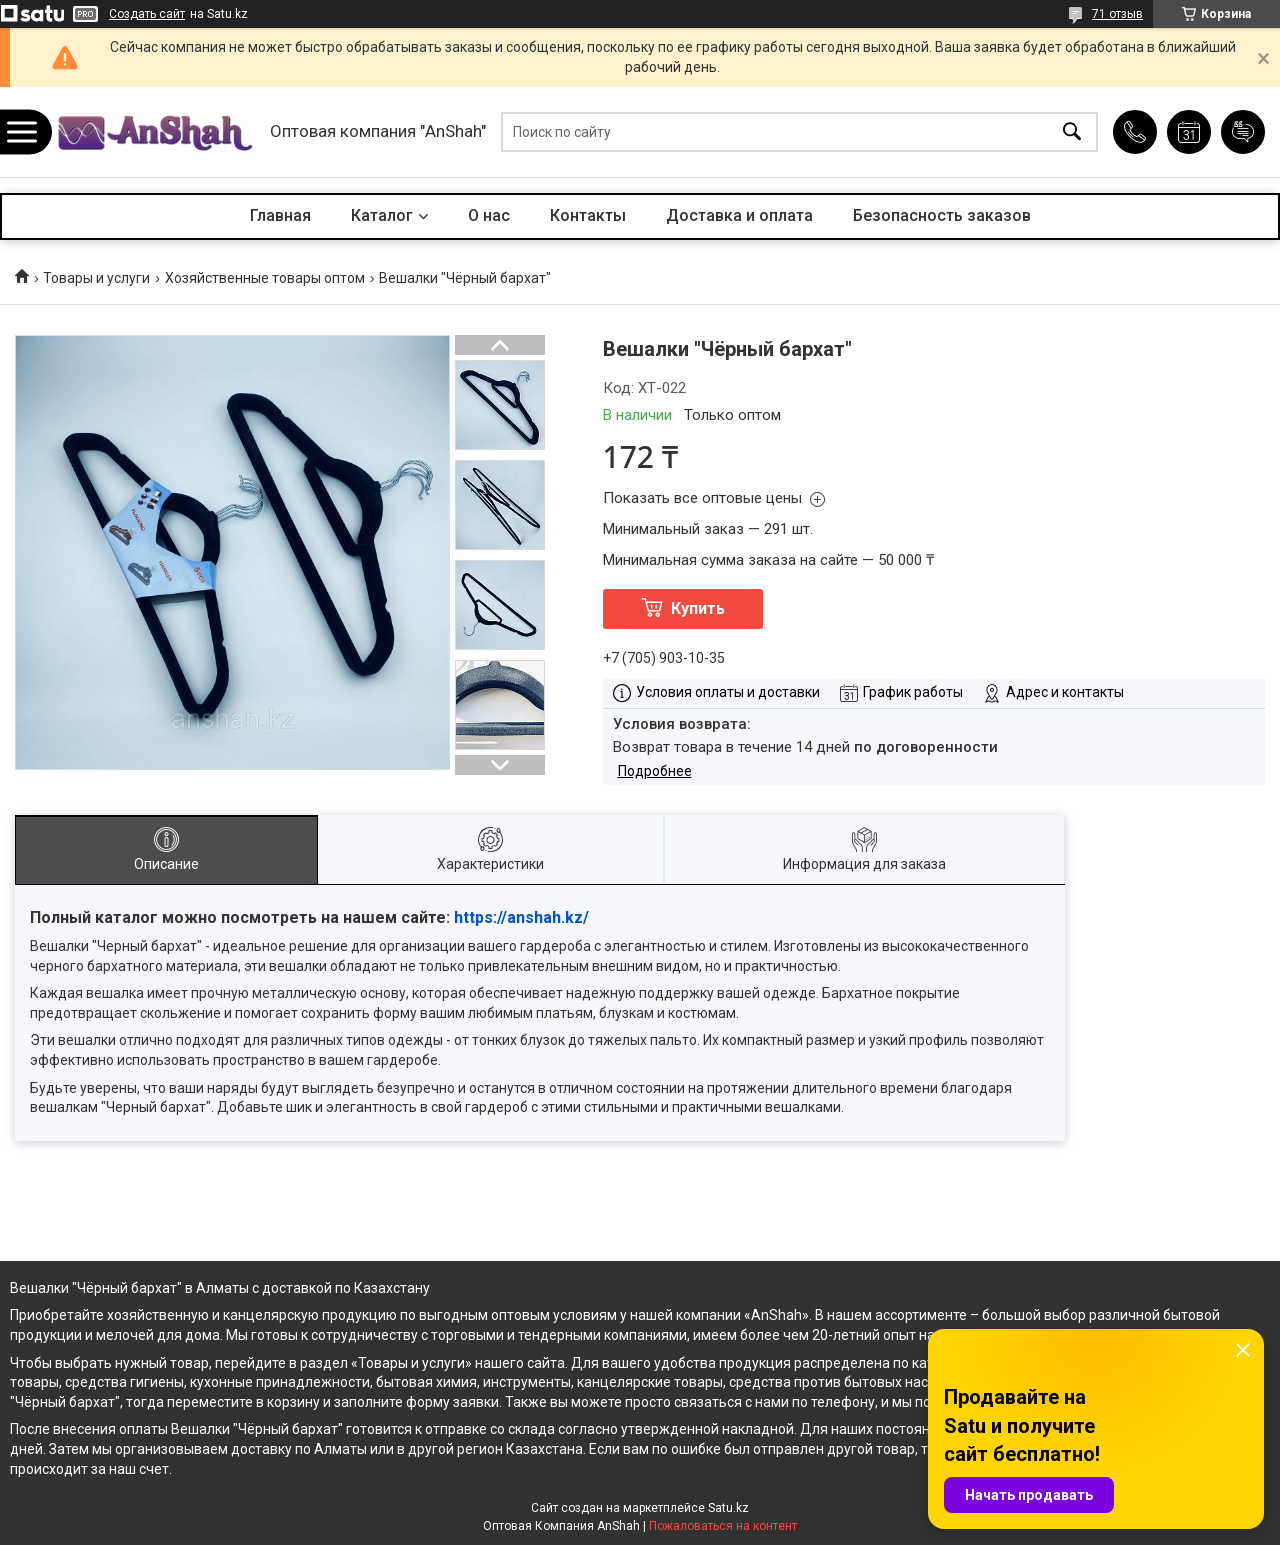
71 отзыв (1117, 14)
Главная (280, 215)
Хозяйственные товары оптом (265, 278)
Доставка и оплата (739, 215)
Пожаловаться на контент (723, 1526)
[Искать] (1072, 132)
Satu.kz (728, 1508)
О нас (489, 215)
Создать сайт (147, 14)
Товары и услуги (96, 278)
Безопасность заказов (942, 215)
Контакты (588, 215)
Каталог (382, 215)
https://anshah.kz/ (521, 917)
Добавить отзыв (1243, 132)
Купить (698, 608)
